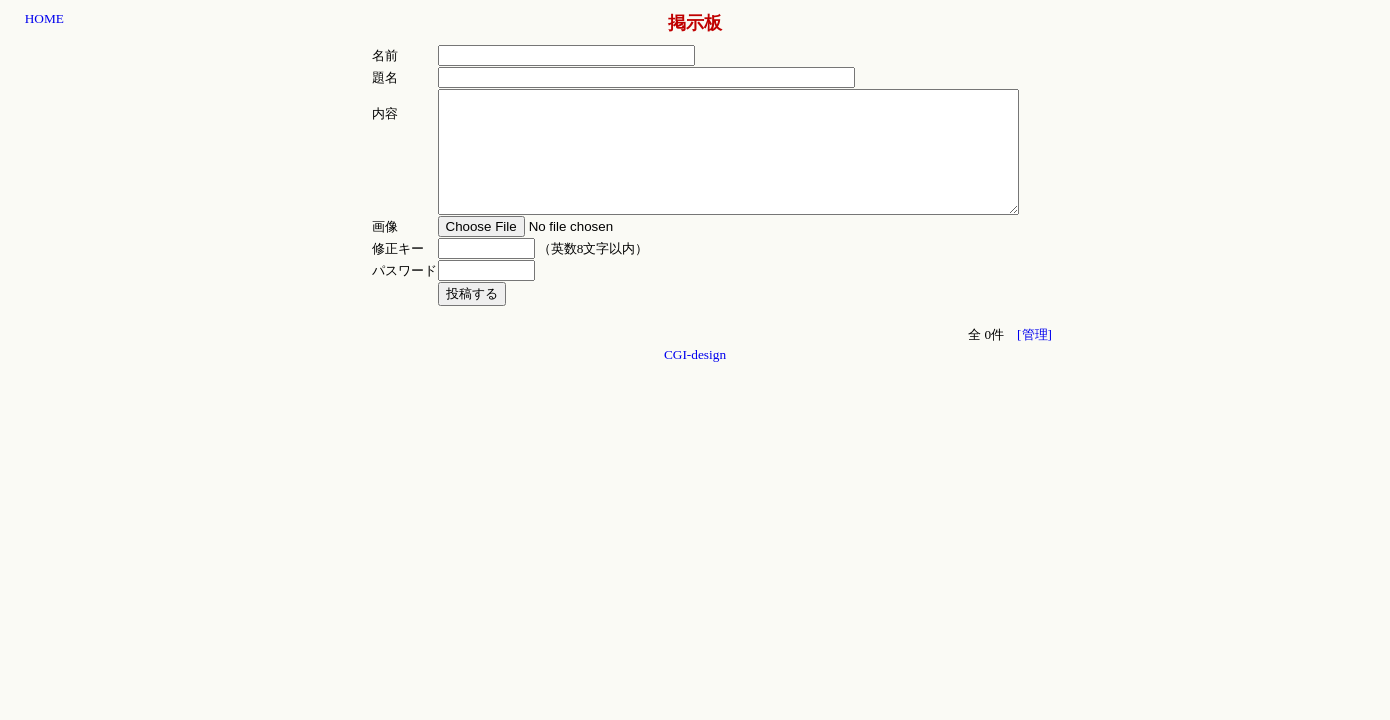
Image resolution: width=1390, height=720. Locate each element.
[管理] (1034, 358)
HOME (44, 18)
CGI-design (695, 378)
